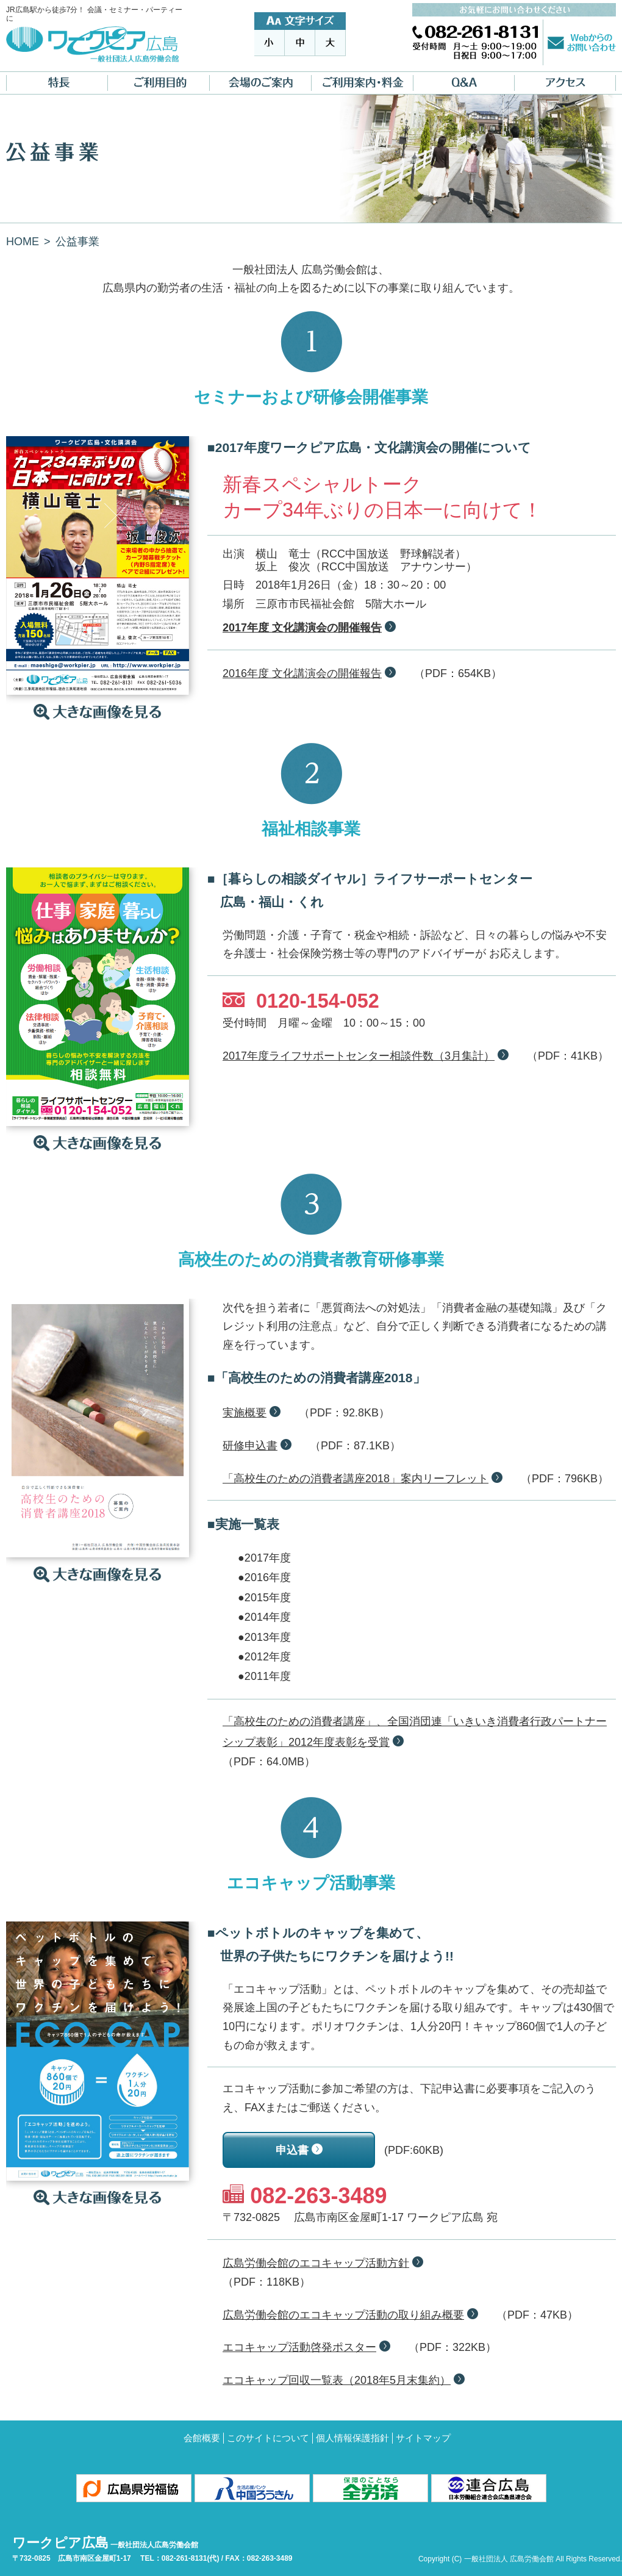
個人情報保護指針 (352, 2438)
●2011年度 (264, 1676)
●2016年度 (264, 1577)
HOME (22, 241)
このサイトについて (268, 2438)
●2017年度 (264, 1558)
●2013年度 (264, 1637)
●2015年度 (264, 1597)
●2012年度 (264, 1657)
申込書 (292, 2150)
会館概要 (202, 2438)
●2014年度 (264, 1617)
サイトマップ (423, 2438)
